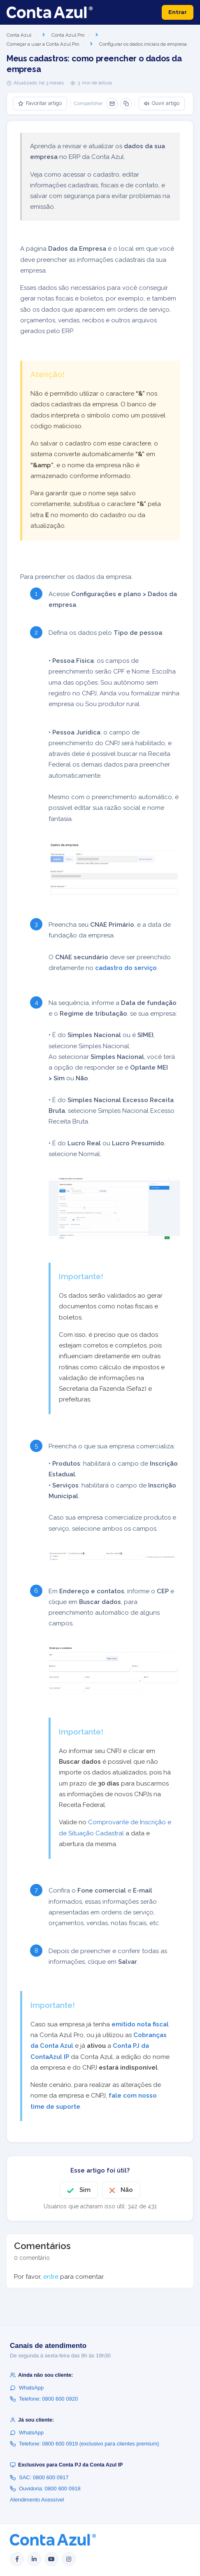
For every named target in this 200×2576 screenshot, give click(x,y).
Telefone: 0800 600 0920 (44, 2399)
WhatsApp (27, 2388)
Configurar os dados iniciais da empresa (143, 44)
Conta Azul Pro (67, 35)
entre (50, 2276)
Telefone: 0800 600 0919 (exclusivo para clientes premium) (84, 2444)
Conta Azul (19, 35)
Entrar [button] (177, 12)
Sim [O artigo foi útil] (85, 2190)
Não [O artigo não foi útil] (127, 2190)
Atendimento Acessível (37, 2500)
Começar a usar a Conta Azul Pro (43, 44)
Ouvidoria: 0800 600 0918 (45, 2488)
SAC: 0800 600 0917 (39, 2477)
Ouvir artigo (161, 103)
